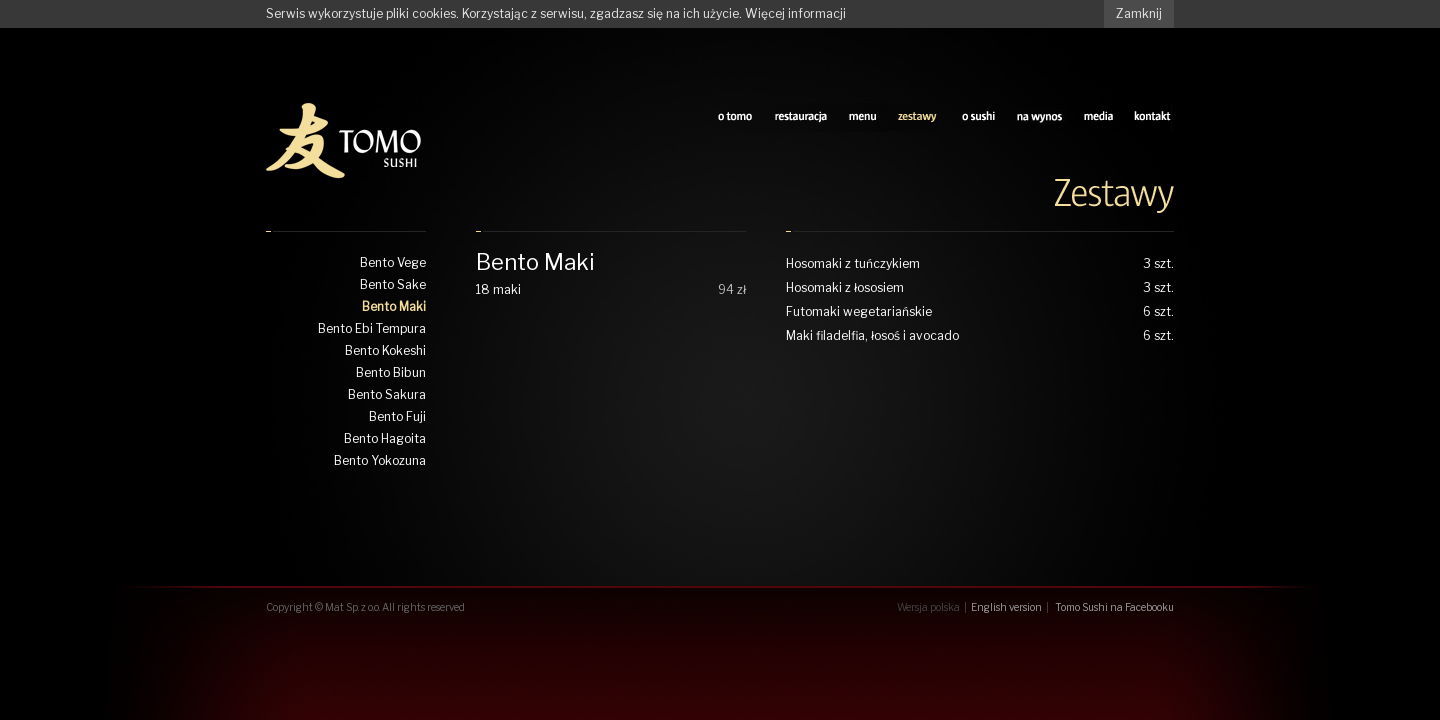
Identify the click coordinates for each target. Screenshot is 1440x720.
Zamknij (1139, 13)
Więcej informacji (795, 13)
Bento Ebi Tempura (372, 328)
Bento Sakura (387, 394)
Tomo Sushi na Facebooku (1114, 607)
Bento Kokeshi (385, 350)
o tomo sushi (735, 117)
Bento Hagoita (385, 438)
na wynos (1039, 117)
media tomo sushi (1098, 117)
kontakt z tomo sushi (1153, 117)
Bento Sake (393, 284)
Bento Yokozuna (380, 460)
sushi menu (863, 117)
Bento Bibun (391, 372)
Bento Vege (393, 262)
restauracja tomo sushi (800, 117)
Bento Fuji (397, 416)
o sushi (978, 117)
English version (1006, 607)
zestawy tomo (919, 117)
